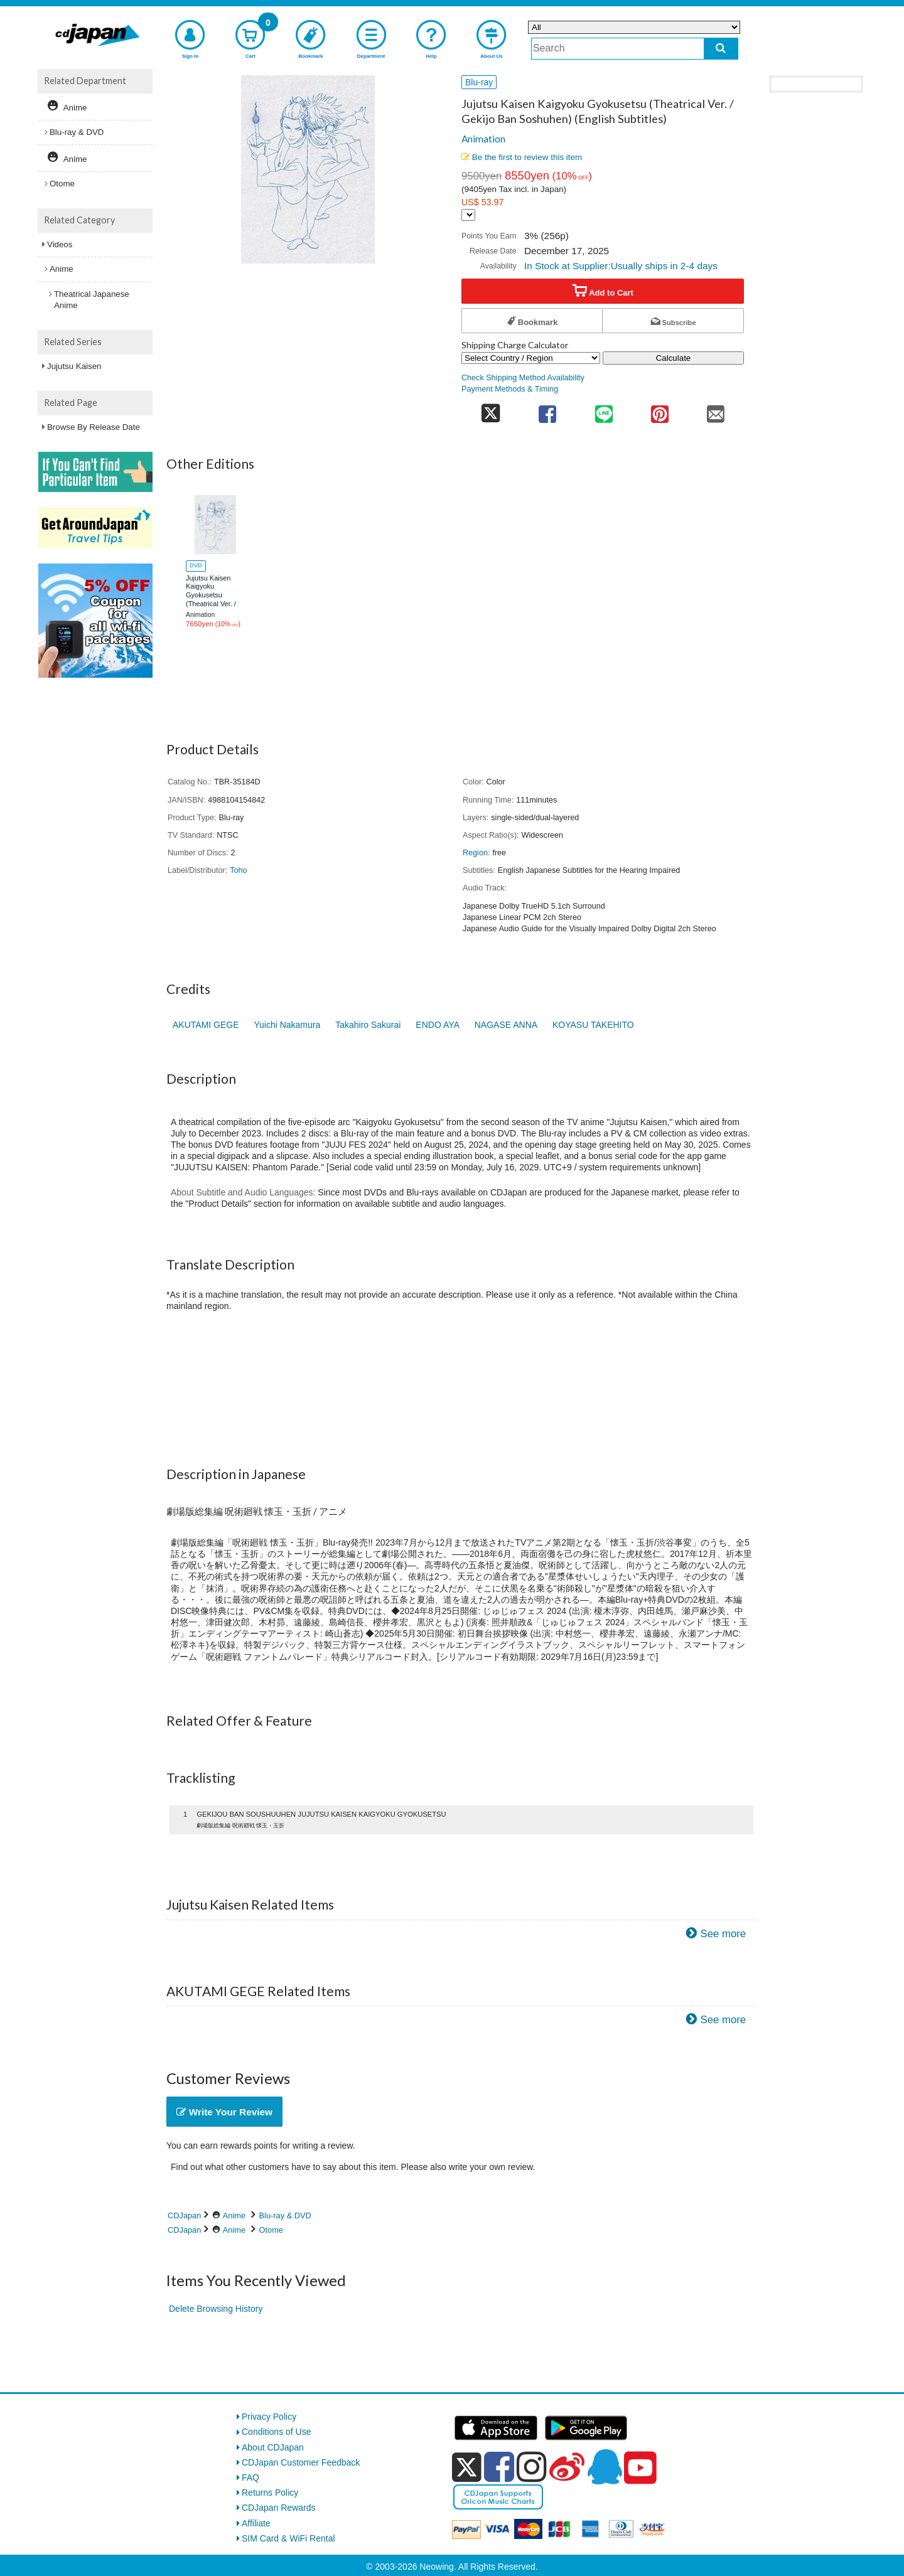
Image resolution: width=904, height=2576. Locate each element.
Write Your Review (224, 2112)
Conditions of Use (276, 2432)
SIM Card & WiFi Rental (288, 2538)
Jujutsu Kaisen (74, 366)
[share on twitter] (490, 410)
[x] (467, 2467)
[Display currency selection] (468, 215)
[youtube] (640, 2468)
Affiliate (256, 2523)
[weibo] (566, 2466)
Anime (234, 2215)
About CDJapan (273, 2447)
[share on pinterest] (659, 410)
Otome (271, 2230)
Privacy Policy (269, 2417)
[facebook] (499, 2466)
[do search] (721, 49)
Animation (483, 138)
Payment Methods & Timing (509, 389)
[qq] (604, 2466)
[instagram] (532, 2466)
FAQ (250, 2477)
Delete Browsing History (215, 2309)
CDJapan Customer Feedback (301, 2462)
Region (475, 852)
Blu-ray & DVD (285, 2215)
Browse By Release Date (93, 427)
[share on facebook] (548, 410)
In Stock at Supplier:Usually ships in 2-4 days (621, 265)
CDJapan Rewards (279, 2508)
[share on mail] (716, 410)
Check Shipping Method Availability (522, 377)
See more (723, 1934)
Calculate (673, 358)
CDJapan (184, 2215)
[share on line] (604, 410)
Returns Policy (270, 2493)
